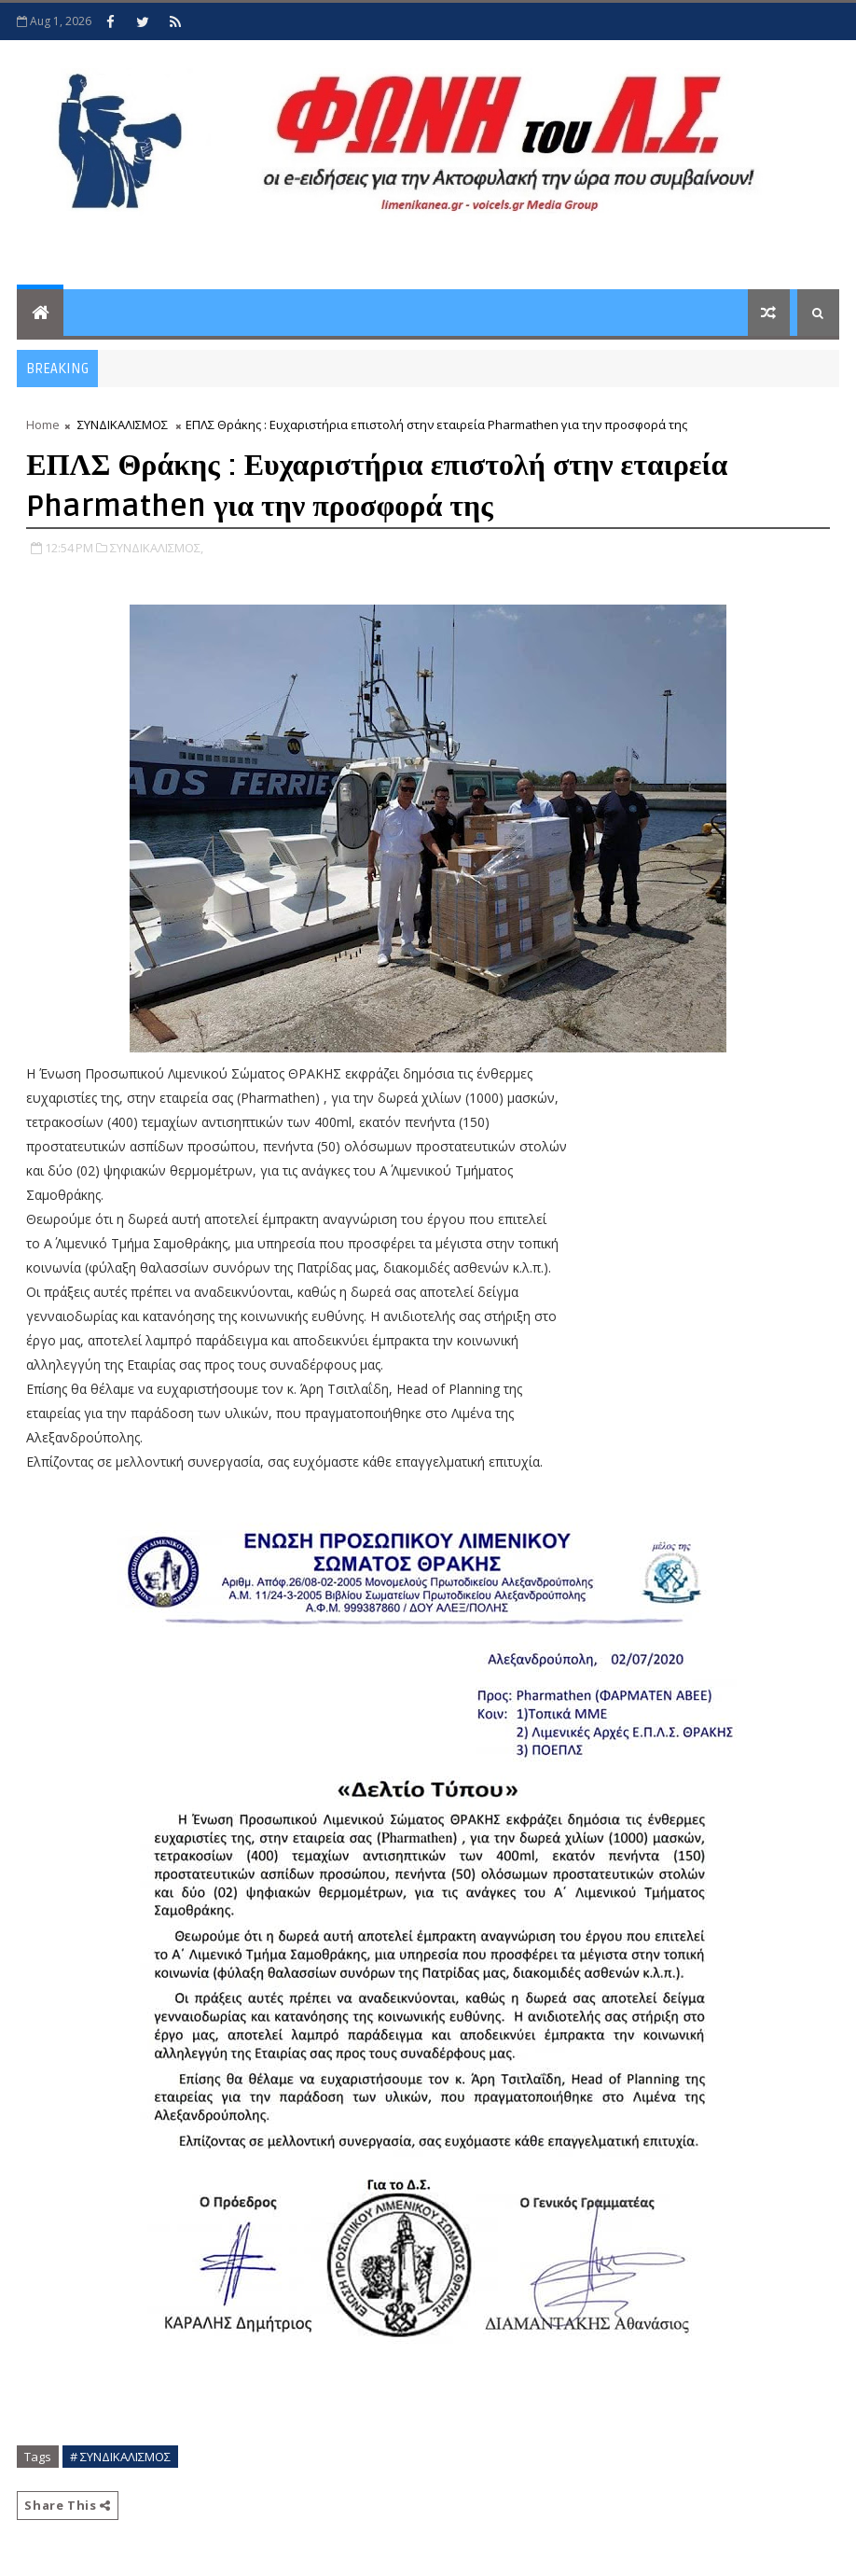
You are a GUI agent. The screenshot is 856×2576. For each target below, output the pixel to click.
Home (43, 424)
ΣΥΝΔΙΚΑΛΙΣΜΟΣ (122, 424)
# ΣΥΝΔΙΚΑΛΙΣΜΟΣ (120, 2456)
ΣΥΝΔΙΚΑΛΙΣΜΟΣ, (156, 547)
